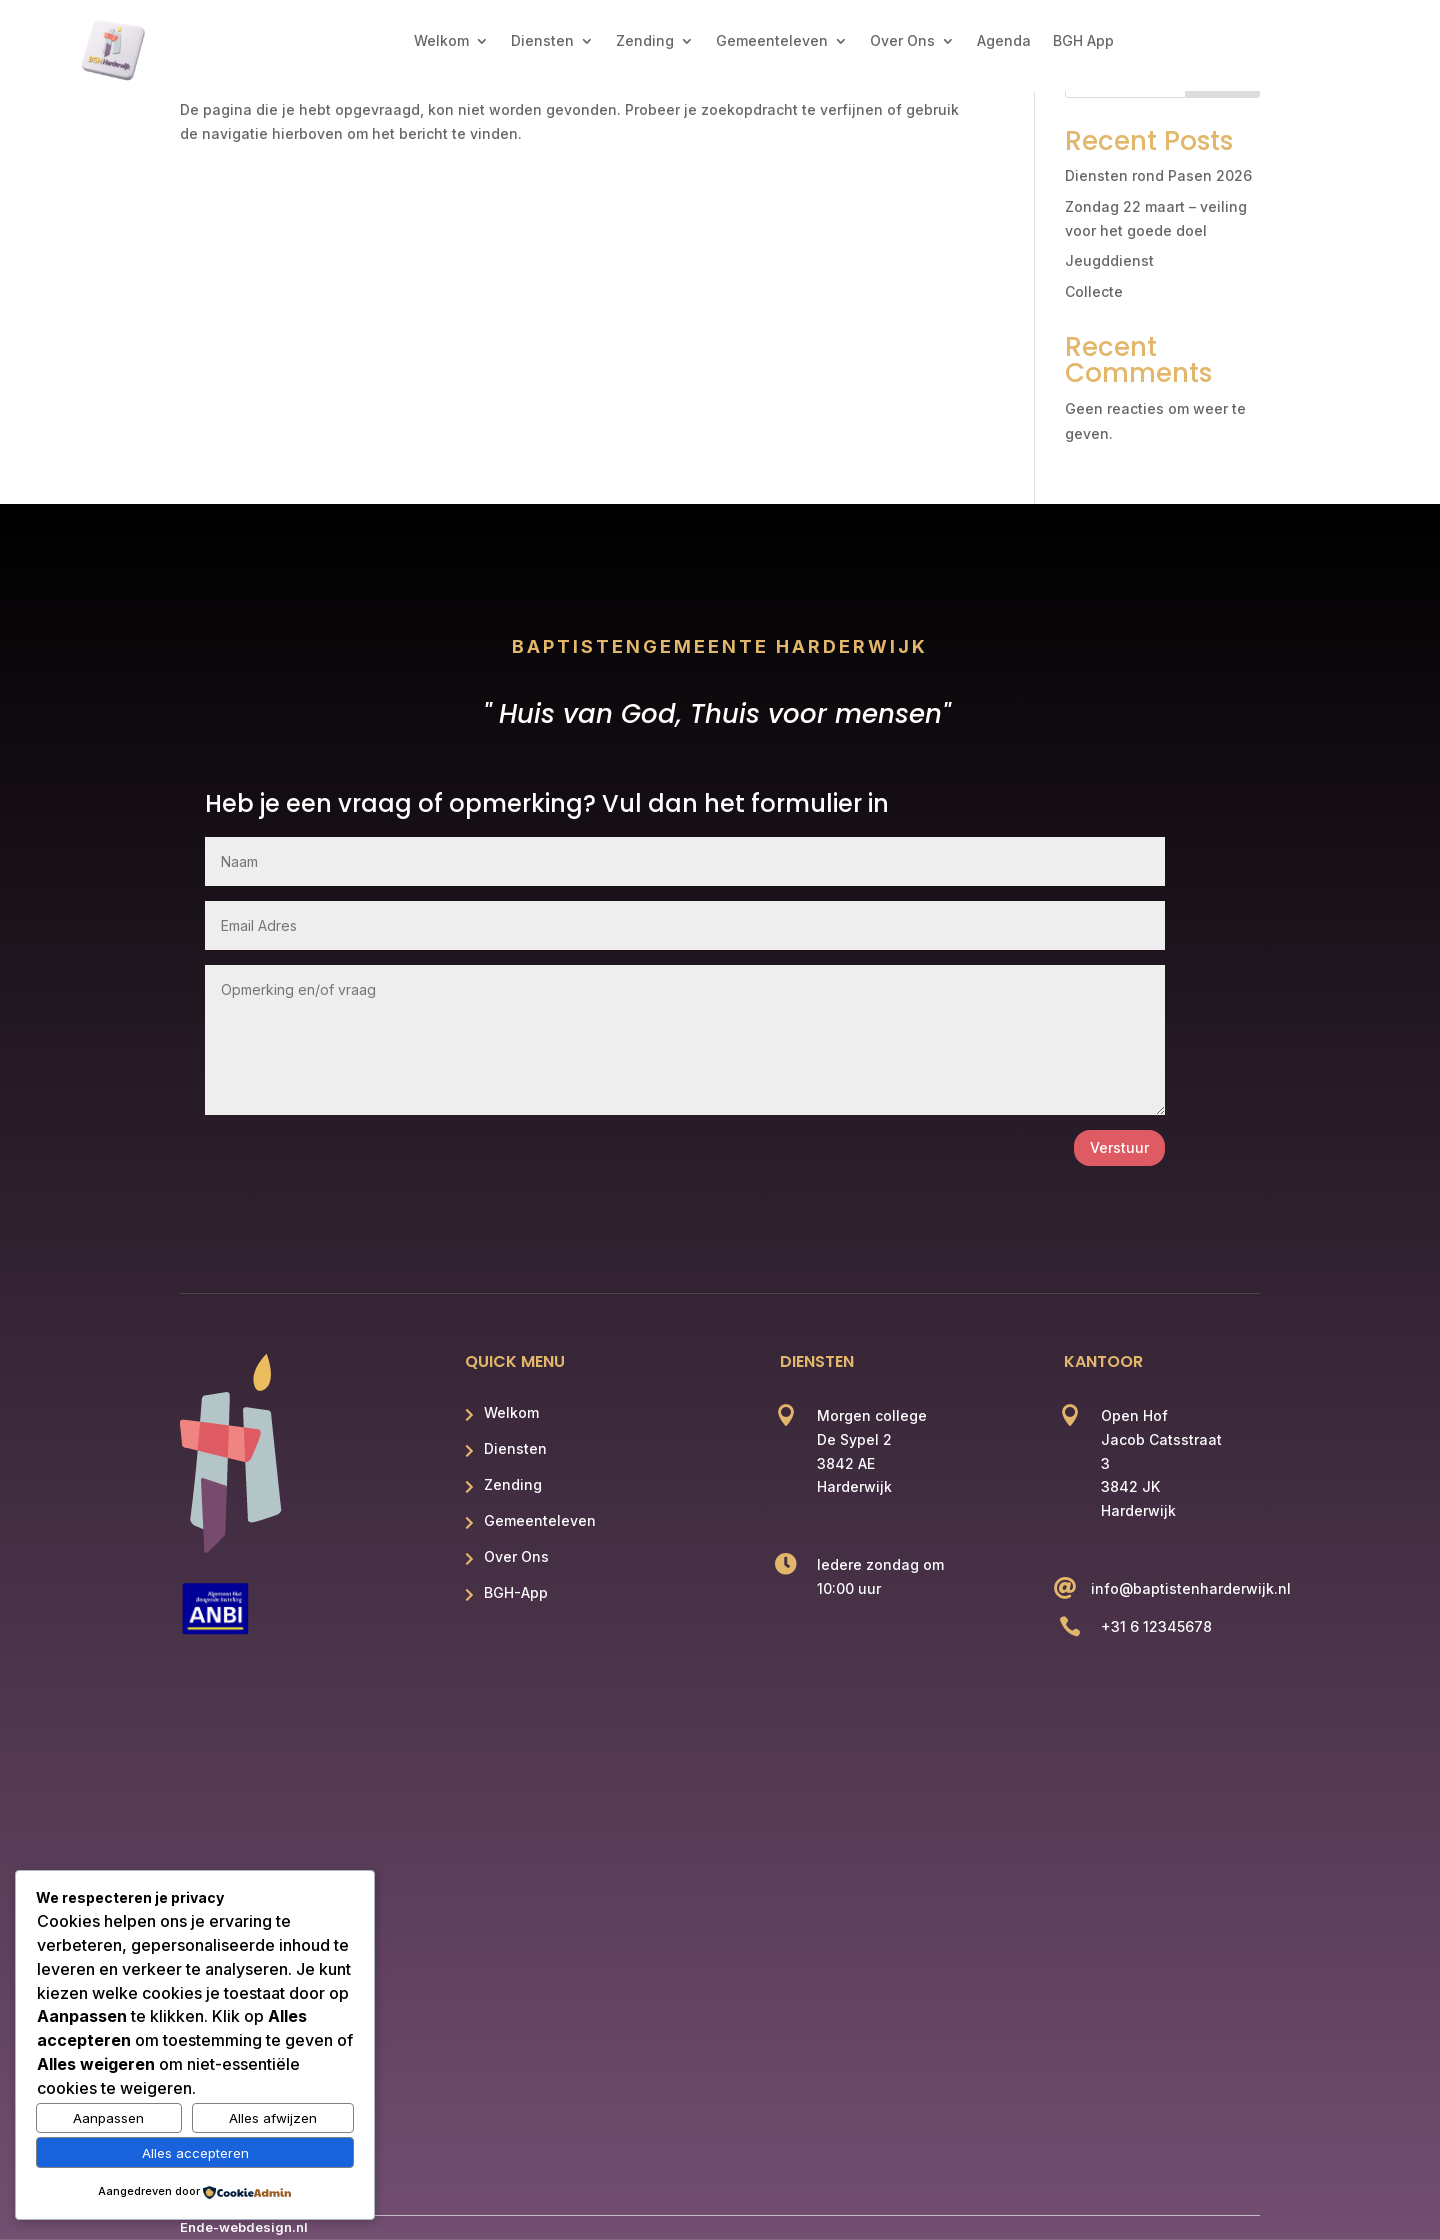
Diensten (542, 41)
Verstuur (1119, 1147)
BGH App (1083, 41)
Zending (645, 41)
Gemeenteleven (772, 41)
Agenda (1004, 41)
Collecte (1094, 291)
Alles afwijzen (273, 2118)
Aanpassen (108, 2118)
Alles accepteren (195, 2153)
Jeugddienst (1109, 260)
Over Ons (902, 41)
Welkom (441, 41)
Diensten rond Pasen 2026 (1158, 175)
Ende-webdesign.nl (244, 2227)
